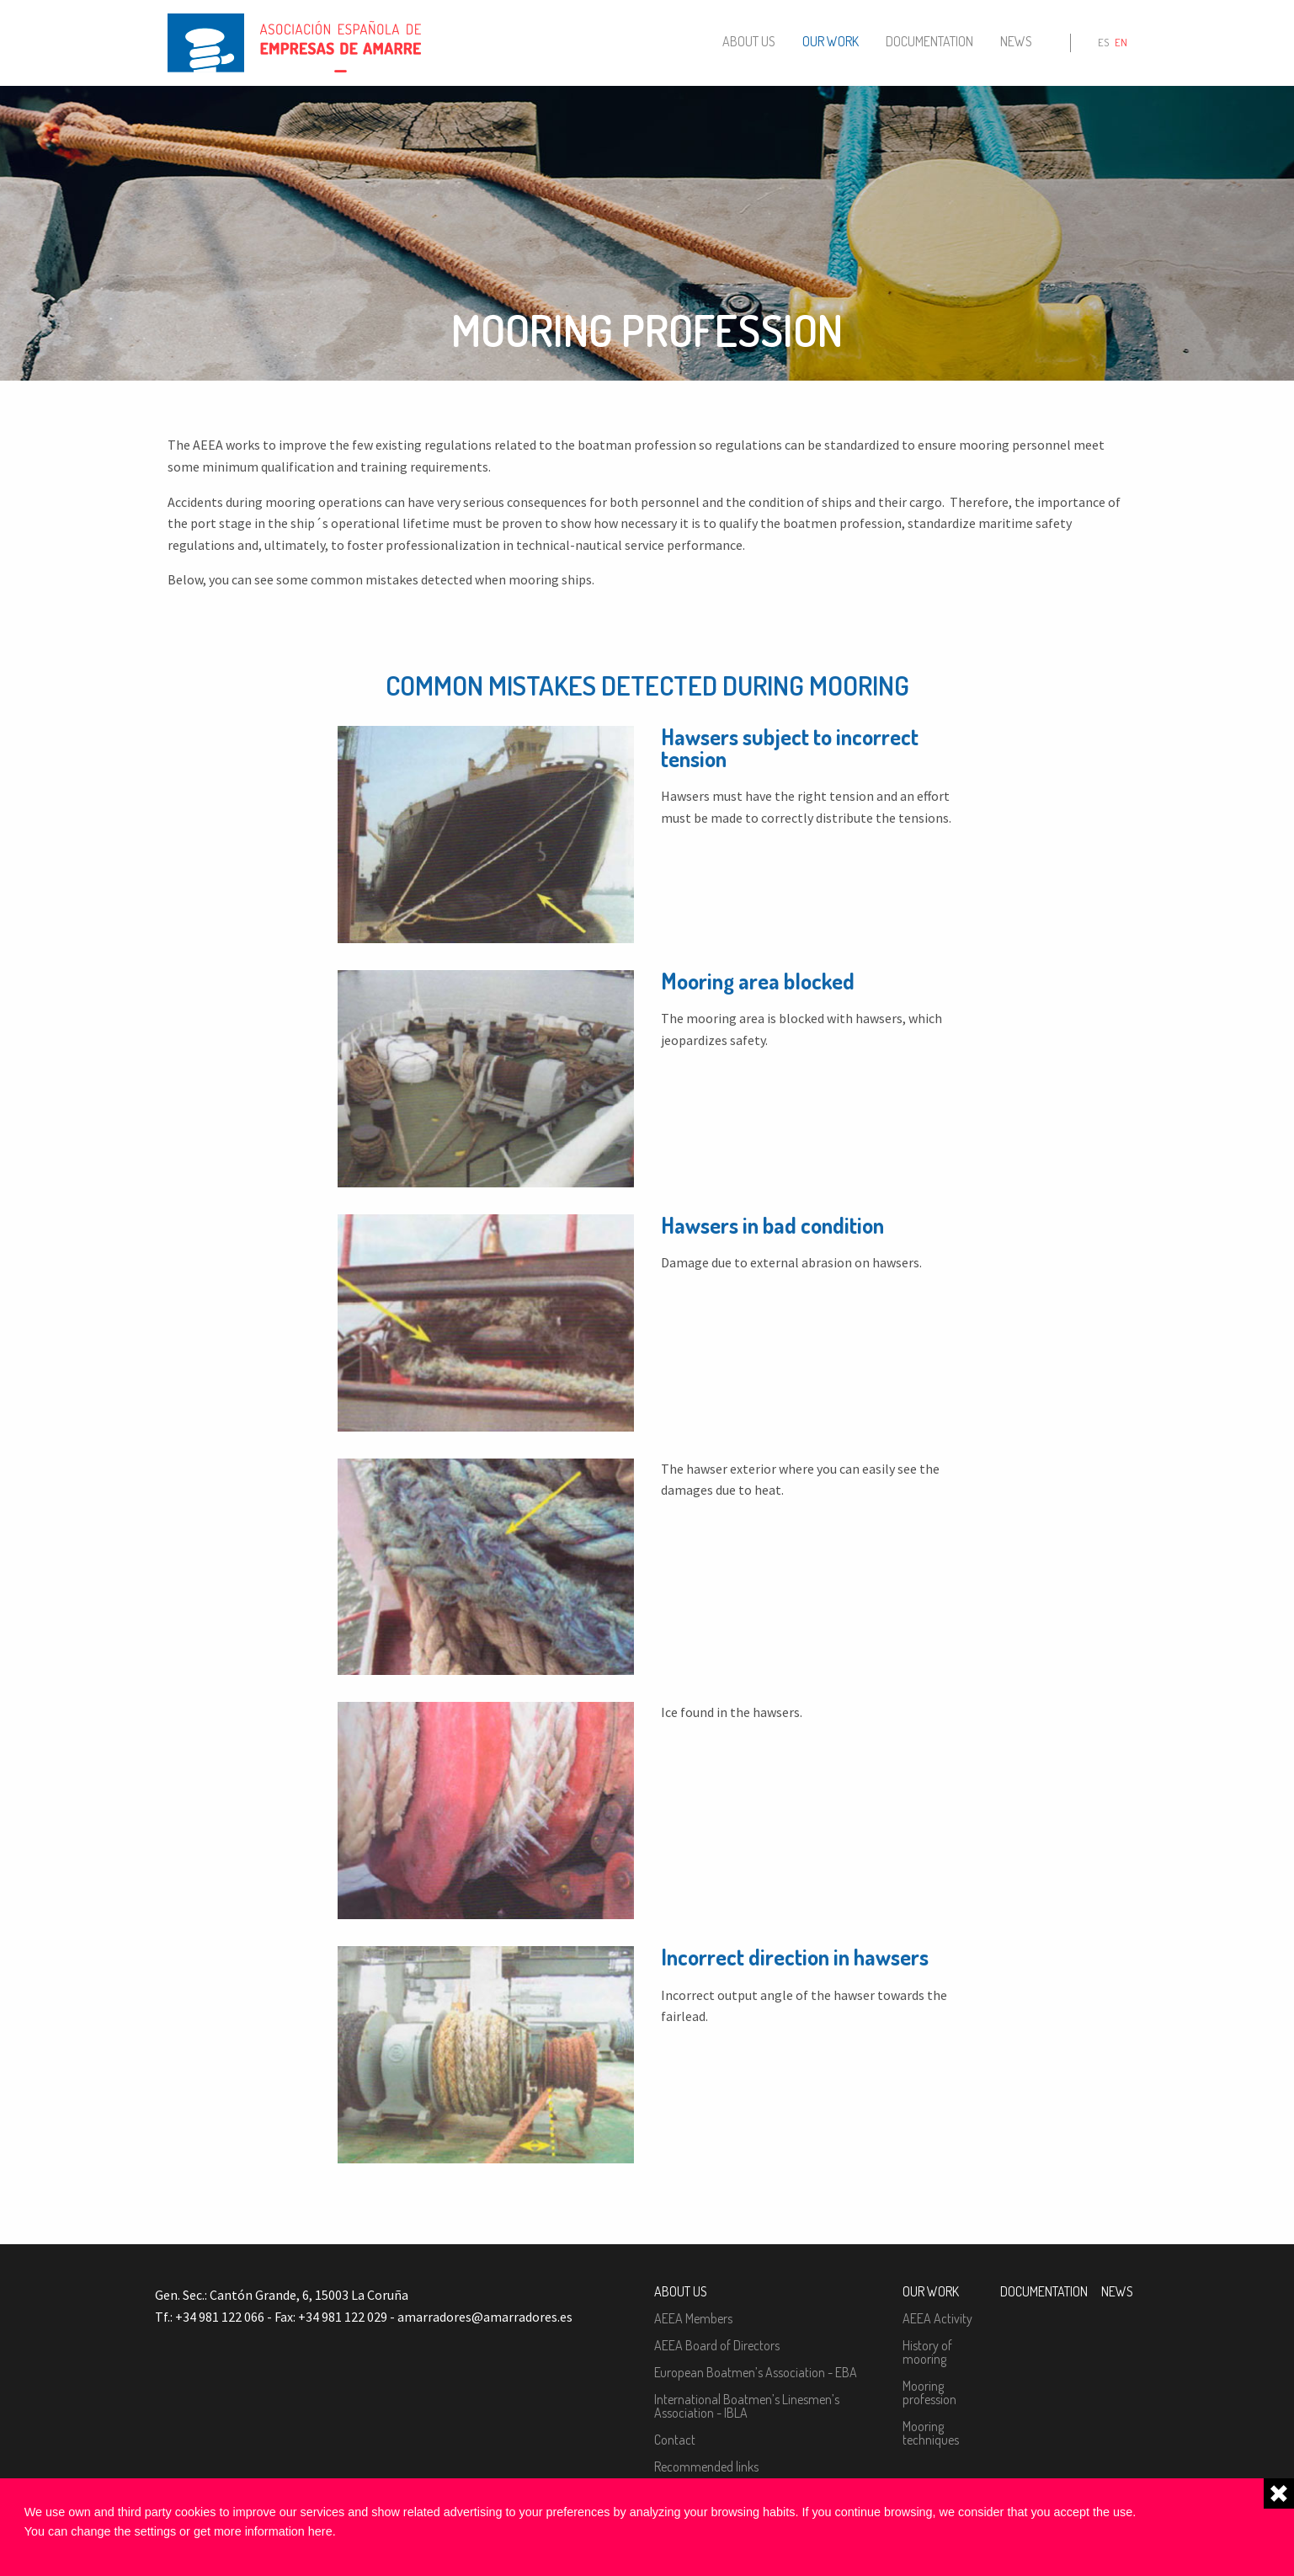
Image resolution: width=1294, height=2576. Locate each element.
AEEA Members (693, 2318)
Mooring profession (929, 2392)
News (1016, 41)
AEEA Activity (937, 2318)
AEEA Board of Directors (717, 2345)
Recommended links (706, 2466)
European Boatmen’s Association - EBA (755, 2372)
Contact (674, 2439)
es (1103, 42)
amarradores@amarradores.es (484, 2316)
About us (748, 41)
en (1121, 42)
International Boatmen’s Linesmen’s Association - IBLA (746, 2405)
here (320, 2531)
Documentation (929, 41)
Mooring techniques (931, 2432)
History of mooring (927, 2352)
